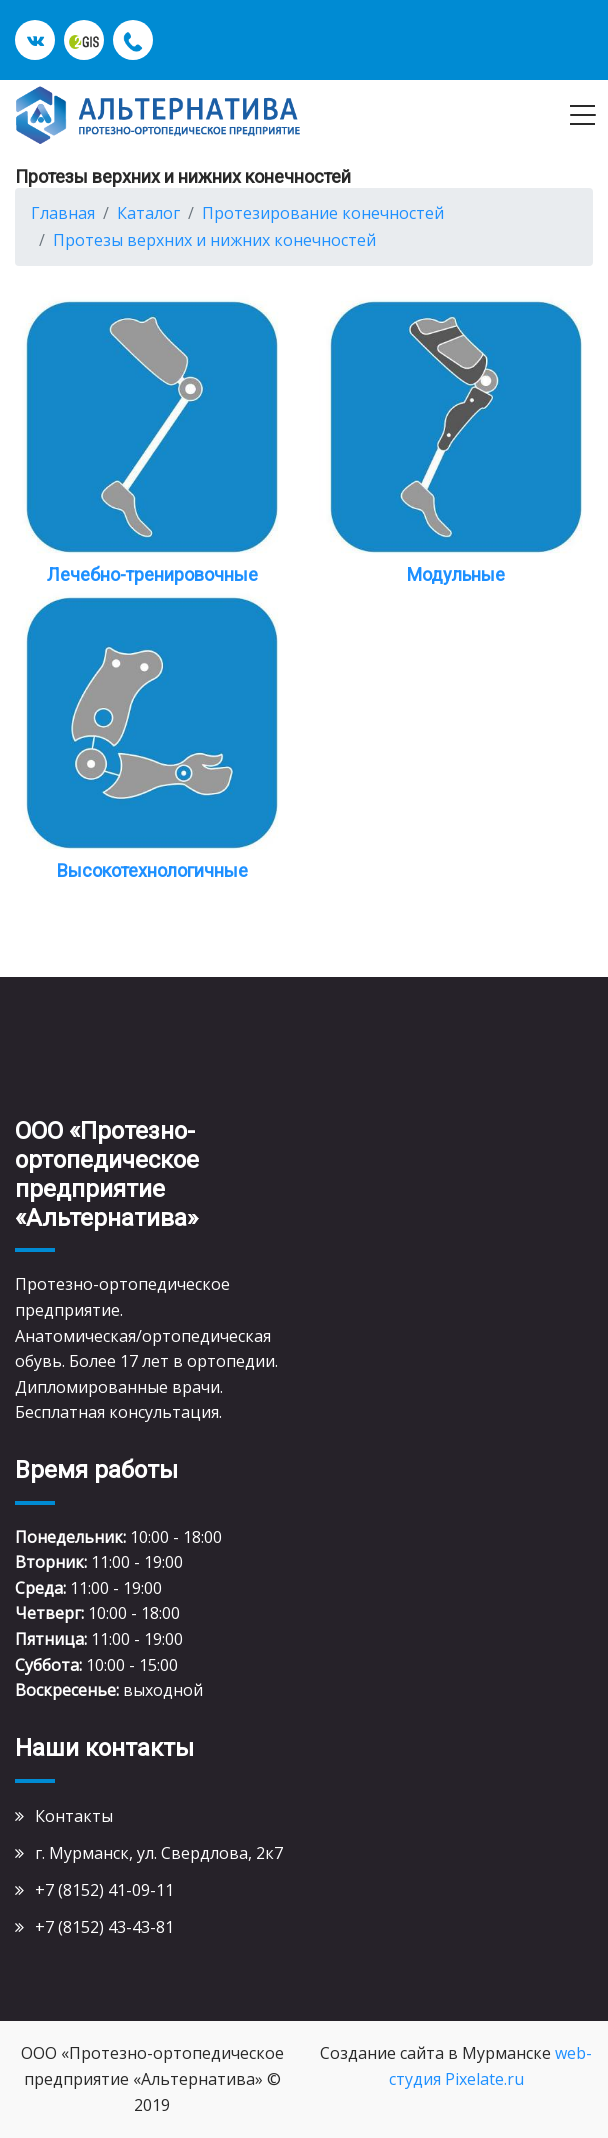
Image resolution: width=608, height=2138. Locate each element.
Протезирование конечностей (323, 213)
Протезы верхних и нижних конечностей (214, 240)
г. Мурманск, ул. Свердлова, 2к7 (159, 1853)
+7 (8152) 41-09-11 (104, 1890)
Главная (63, 213)
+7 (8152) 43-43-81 (104, 1927)
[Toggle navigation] (582, 115)
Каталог (148, 213)
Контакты (74, 1816)
